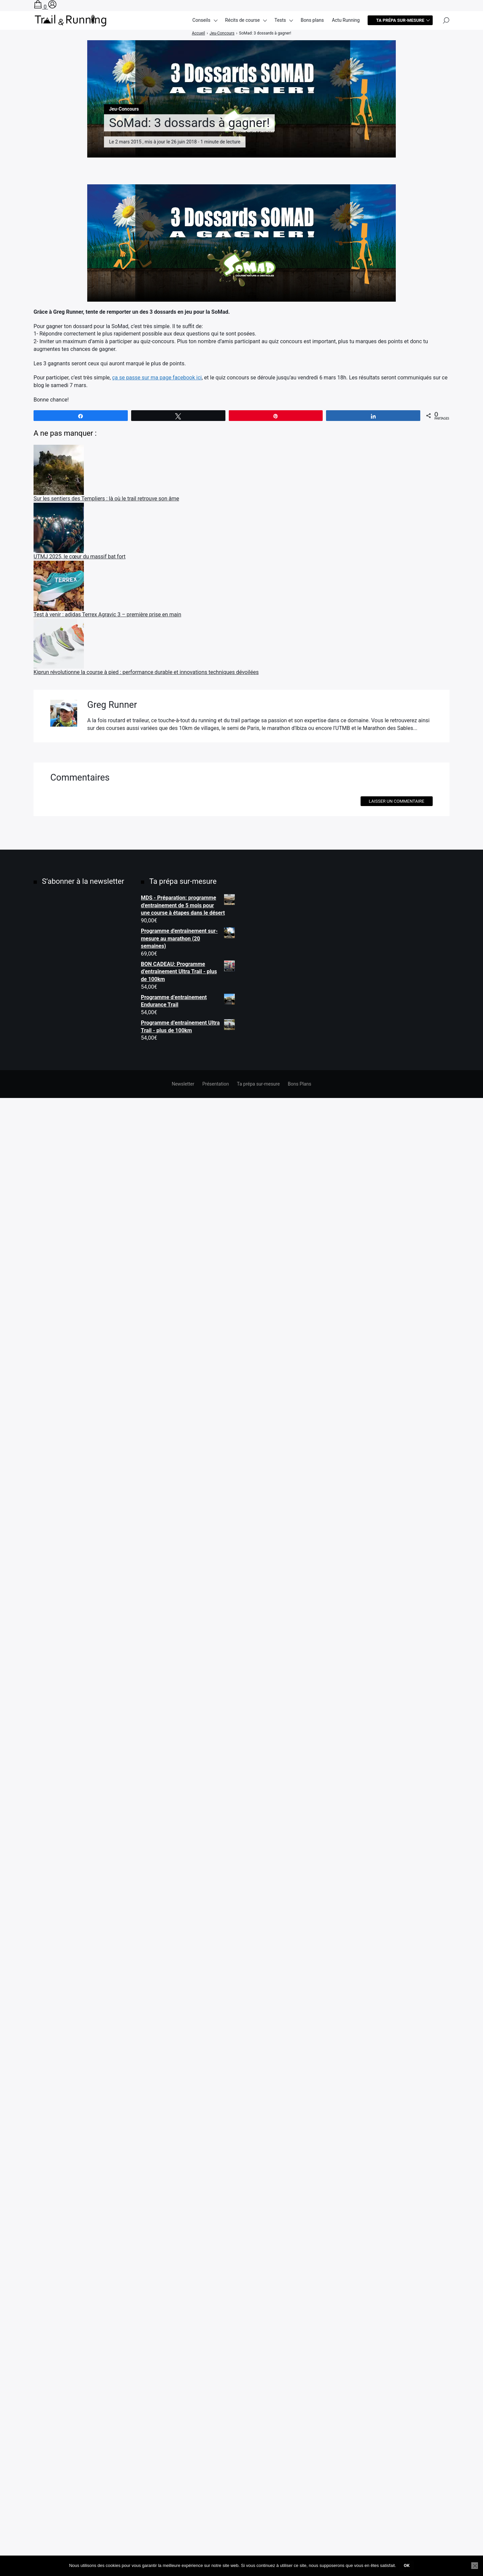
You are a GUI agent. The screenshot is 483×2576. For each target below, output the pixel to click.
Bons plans (312, 24)
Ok (407, 2565)
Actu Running (346, 24)
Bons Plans (299, 2545)
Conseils (202, 24)
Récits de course (242, 24)
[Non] (474, 2565)
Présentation (215, 2545)
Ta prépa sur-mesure (400, 24)
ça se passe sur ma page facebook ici (157, 377)
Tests (280, 24)
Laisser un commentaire (396, 2262)
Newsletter (183, 2545)
